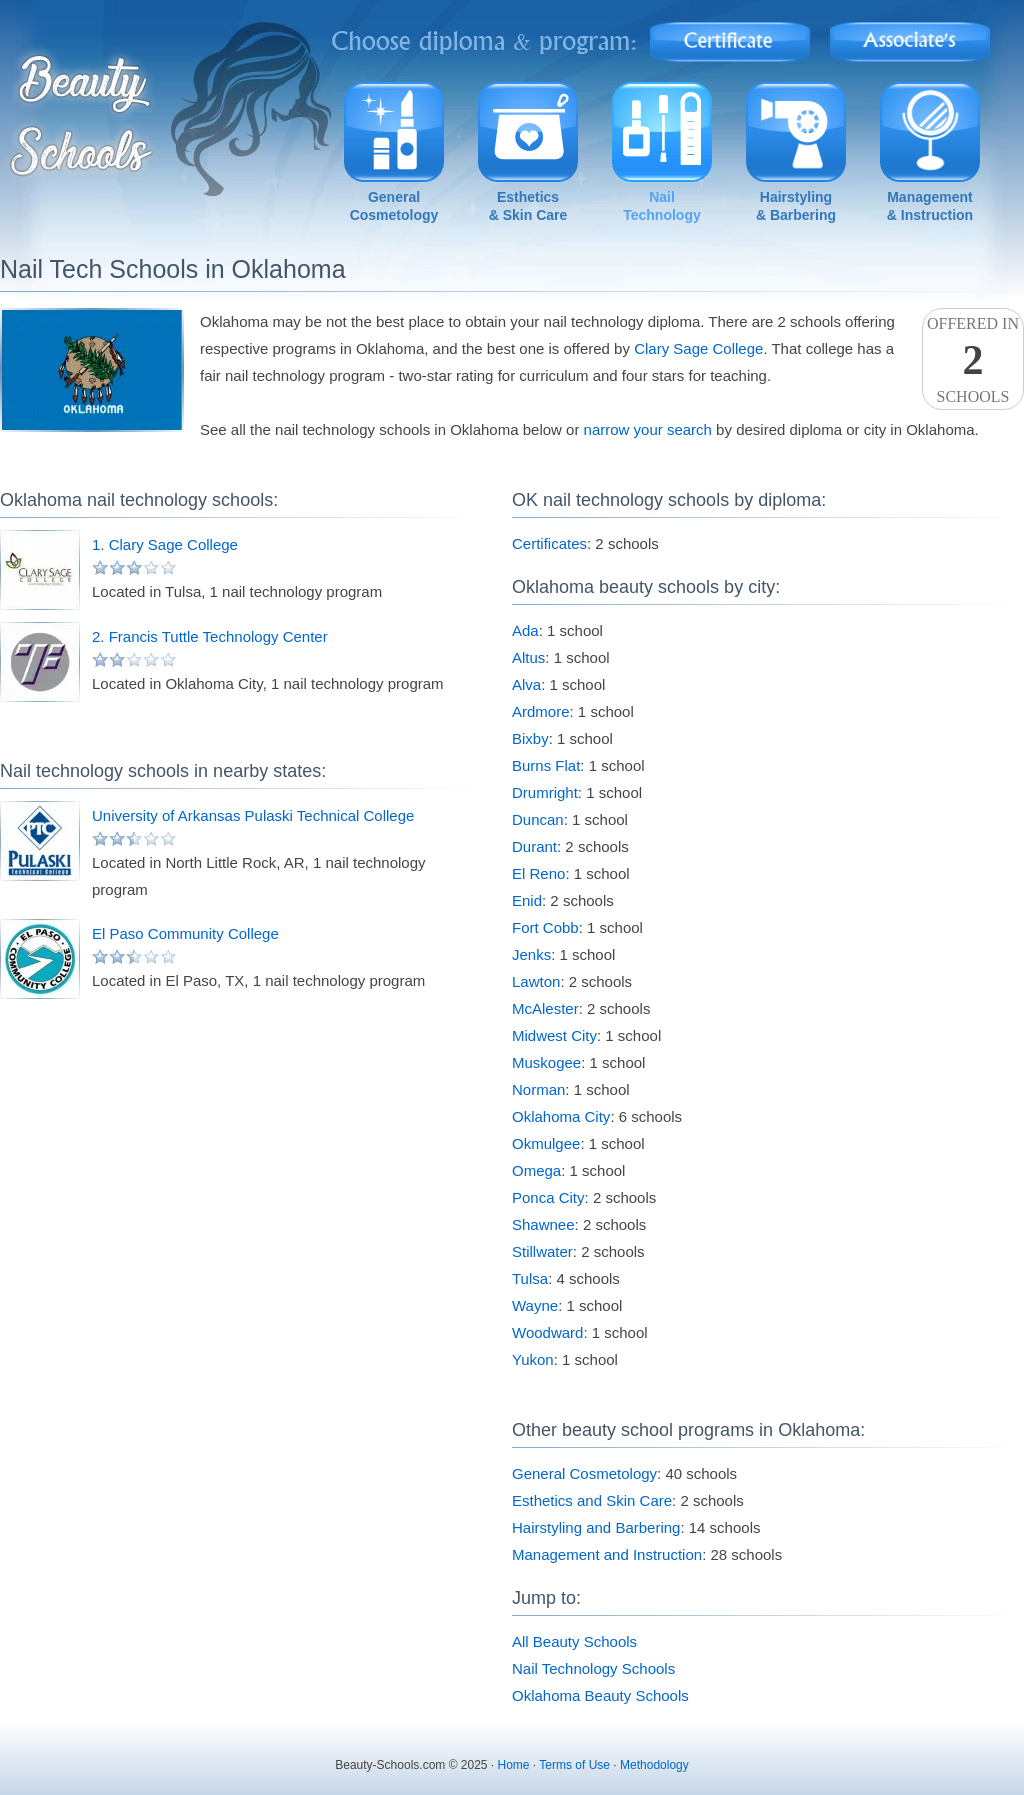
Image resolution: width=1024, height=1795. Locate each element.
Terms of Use (574, 1765)
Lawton (536, 981)
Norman (538, 1089)
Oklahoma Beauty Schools (600, 1695)
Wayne (535, 1305)
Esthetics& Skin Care (528, 206)
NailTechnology (662, 206)
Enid (527, 900)
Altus (528, 657)
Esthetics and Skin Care (592, 1500)
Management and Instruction (607, 1554)
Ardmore (541, 711)
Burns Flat (546, 765)
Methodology (654, 1765)
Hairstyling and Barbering (596, 1527)
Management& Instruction (930, 206)
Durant (534, 846)
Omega (536, 1170)
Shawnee (543, 1224)
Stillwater (542, 1251)
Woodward (547, 1332)
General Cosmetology (584, 1473)
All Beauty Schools (574, 1641)
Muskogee (546, 1062)
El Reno (538, 873)
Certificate (730, 35)
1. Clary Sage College (165, 544)
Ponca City (548, 1197)
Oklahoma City (561, 1116)
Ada (525, 630)
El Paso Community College (185, 933)
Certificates (549, 543)
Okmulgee (546, 1143)
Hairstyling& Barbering (796, 206)
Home (514, 1765)
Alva (526, 684)
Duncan (538, 819)
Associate (910, 35)
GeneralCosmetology (394, 206)
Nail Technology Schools (593, 1668)
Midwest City (554, 1035)
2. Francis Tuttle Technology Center (210, 636)
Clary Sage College (698, 348)
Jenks (531, 954)
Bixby (530, 738)
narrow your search (648, 429)
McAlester (545, 1008)
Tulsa (530, 1278)
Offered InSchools (973, 360)
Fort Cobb (545, 927)
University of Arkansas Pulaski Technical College (253, 815)
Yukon (533, 1359)
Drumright (545, 792)
